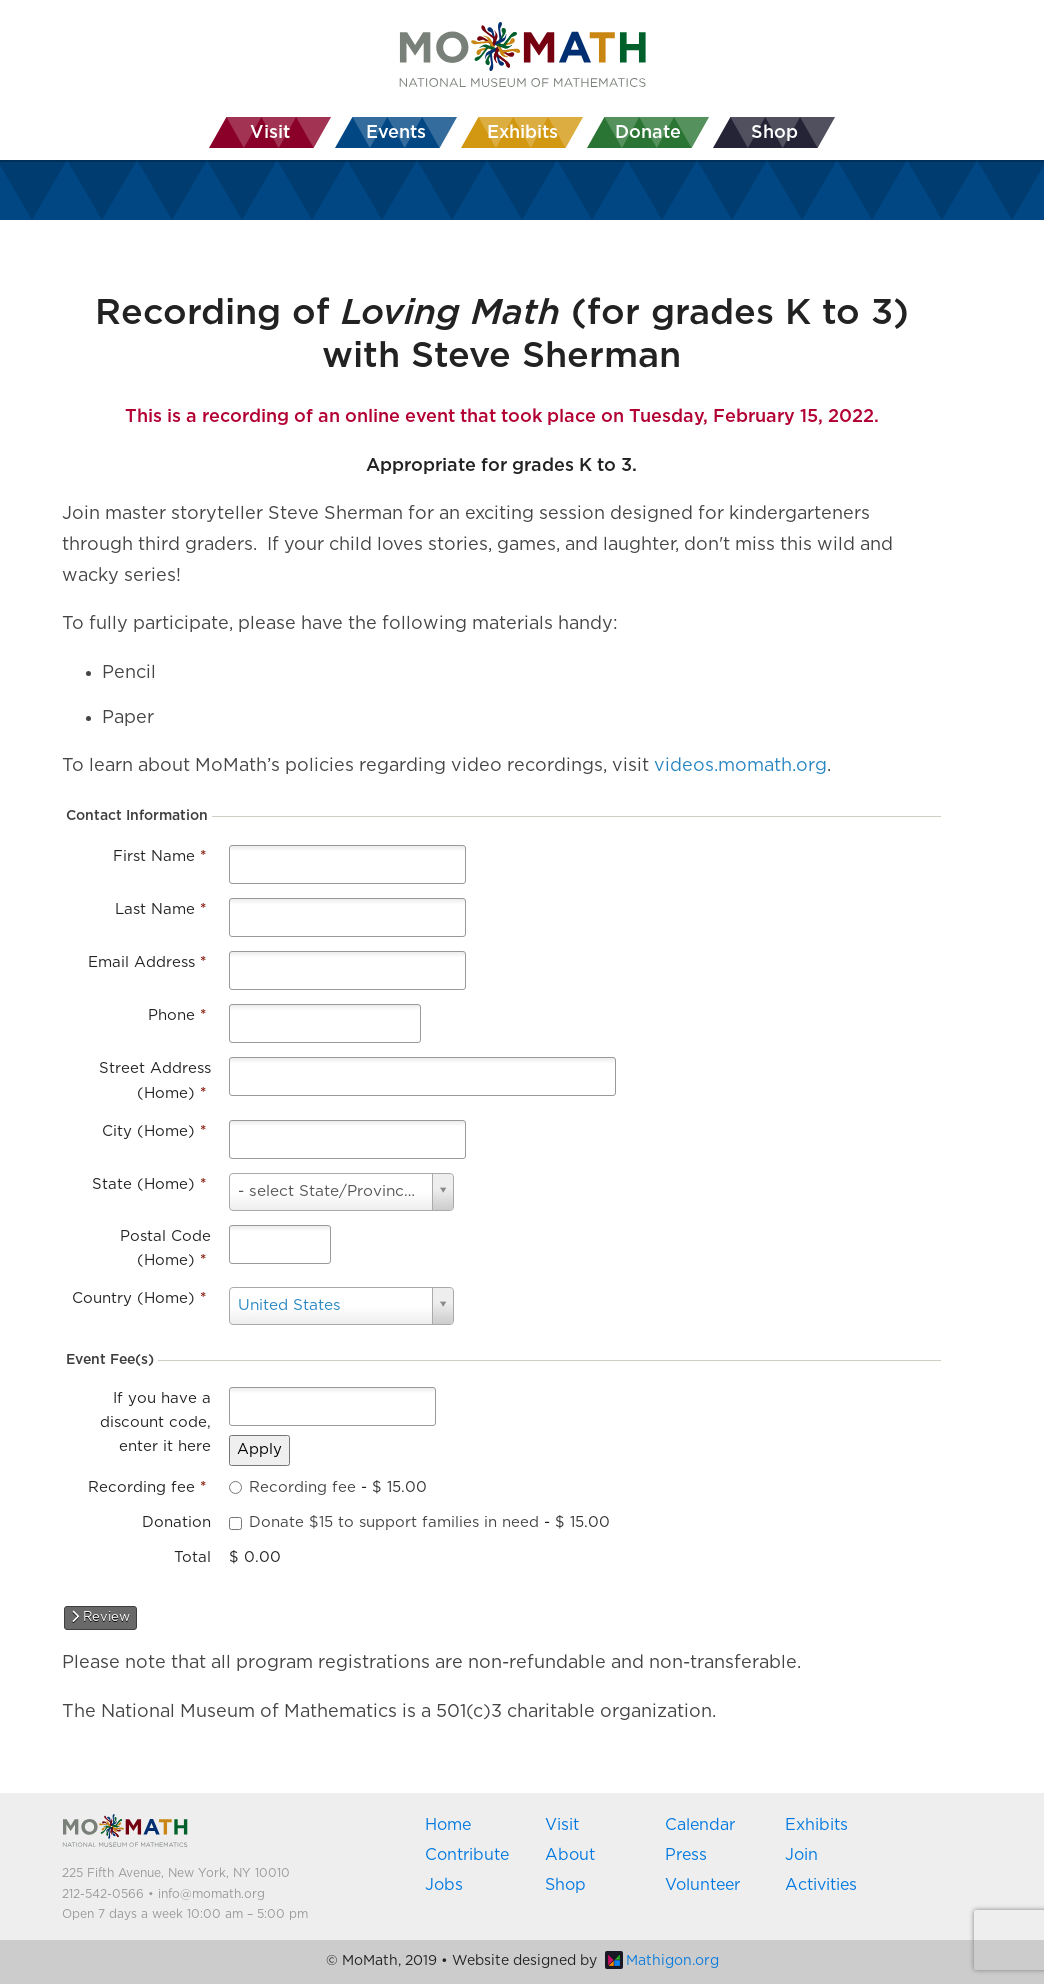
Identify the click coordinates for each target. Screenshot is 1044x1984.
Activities (821, 1885)
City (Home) (154, 1131)
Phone (177, 1015)
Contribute (467, 1855)
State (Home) (149, 1184)
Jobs (444, 1885)
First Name (159, 856)
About (570, 1855)
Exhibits (816, 1825)
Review (100, 1617)
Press (686, 1855)
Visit (562, 1825)
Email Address (147, 962)
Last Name (160, 909)
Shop (565, 1885)
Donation (176, 1522)
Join (801, 1855)
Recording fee (147, 1487)
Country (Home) (139, 1298)
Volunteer (702, 1885)
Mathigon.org (662, 1961)
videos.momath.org (740, 766)
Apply (259, 1449)
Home (448, 1825)
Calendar (700, 1825)
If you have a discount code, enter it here (155, 1423)
